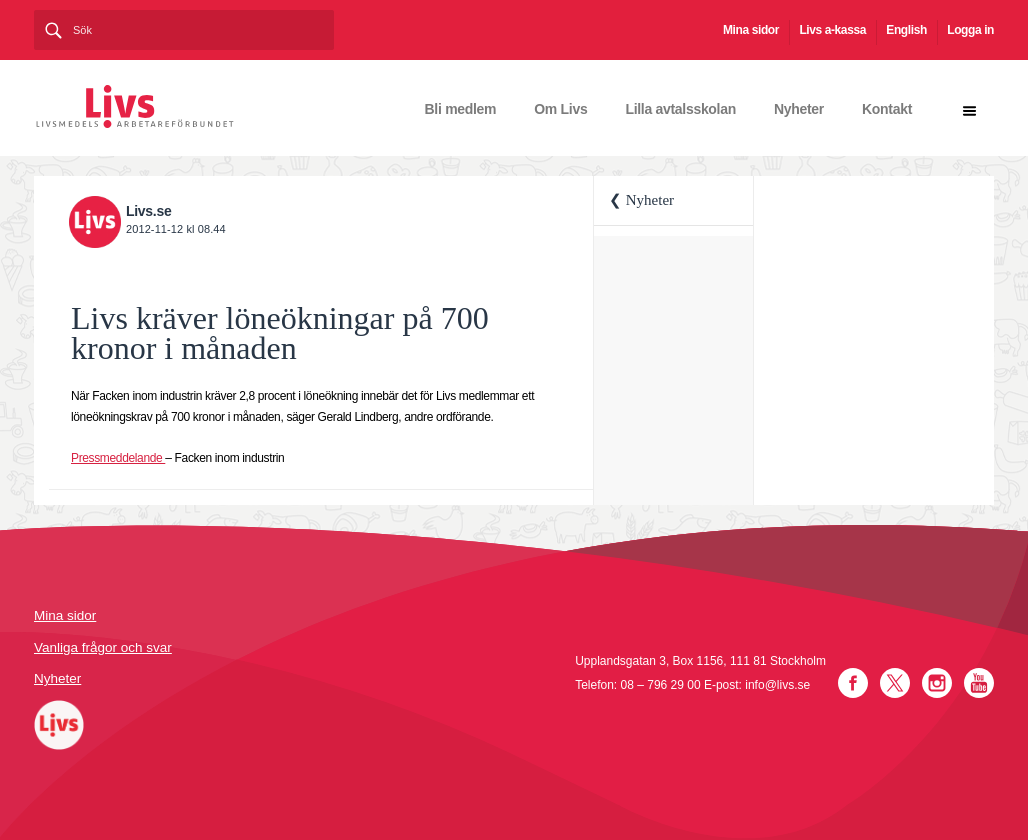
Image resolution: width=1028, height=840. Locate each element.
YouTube (979, 683)
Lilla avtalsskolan (680, 109)
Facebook (853, 683)
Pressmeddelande (118, 458)
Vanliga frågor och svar (103, 647)
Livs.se (148, 211)
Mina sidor (751, 30)
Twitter (895, 683)
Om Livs (560, 109)
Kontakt (887, 109)
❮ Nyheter (641, 200)
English (906, 30)
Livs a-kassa (832, 30)
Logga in (970, 30)
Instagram (937, 683)
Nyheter (799, 109)
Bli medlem (461, 109)
